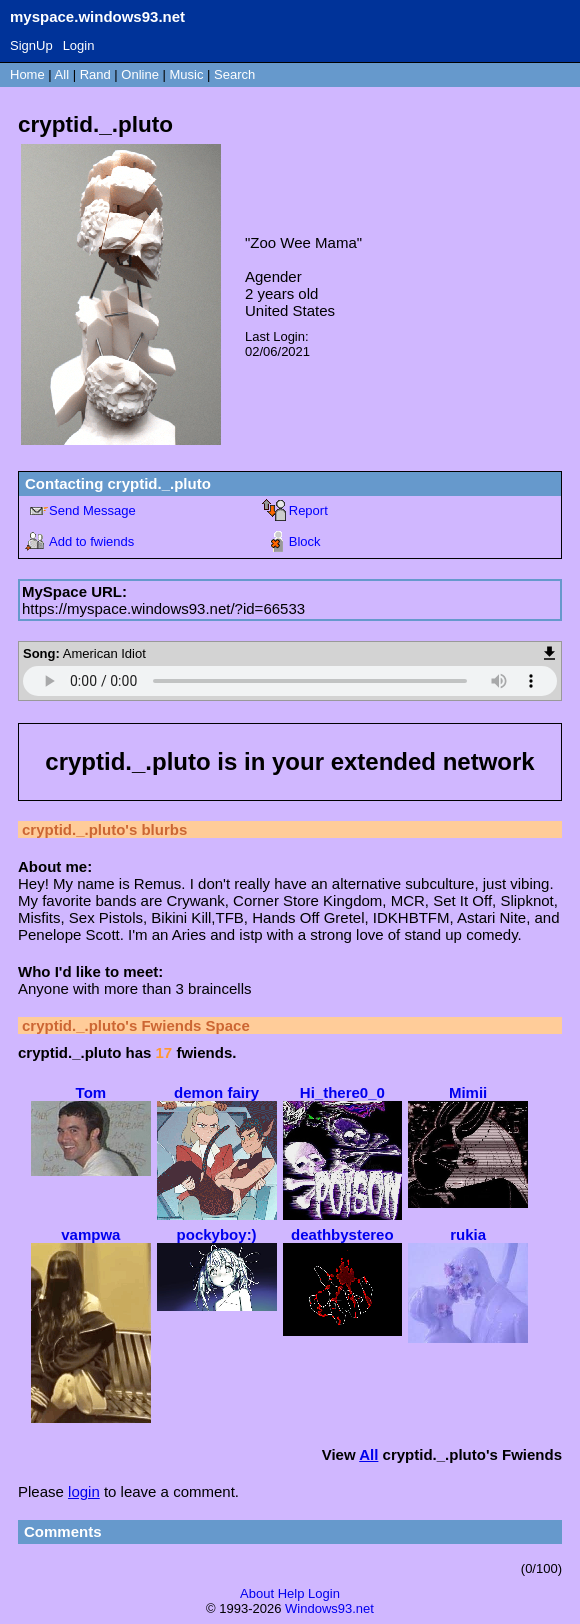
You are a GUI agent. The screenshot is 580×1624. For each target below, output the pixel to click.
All (64, 74)
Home (27, 74)
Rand (95, 74)
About (257, 1593)
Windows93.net (329, 1608)
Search (234, 74)
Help (291, 1593)
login (84, 1491)
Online (140, 74)
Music (187, 74)
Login (79, 45)
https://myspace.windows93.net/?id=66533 (163, 608)
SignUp (31, 45)
